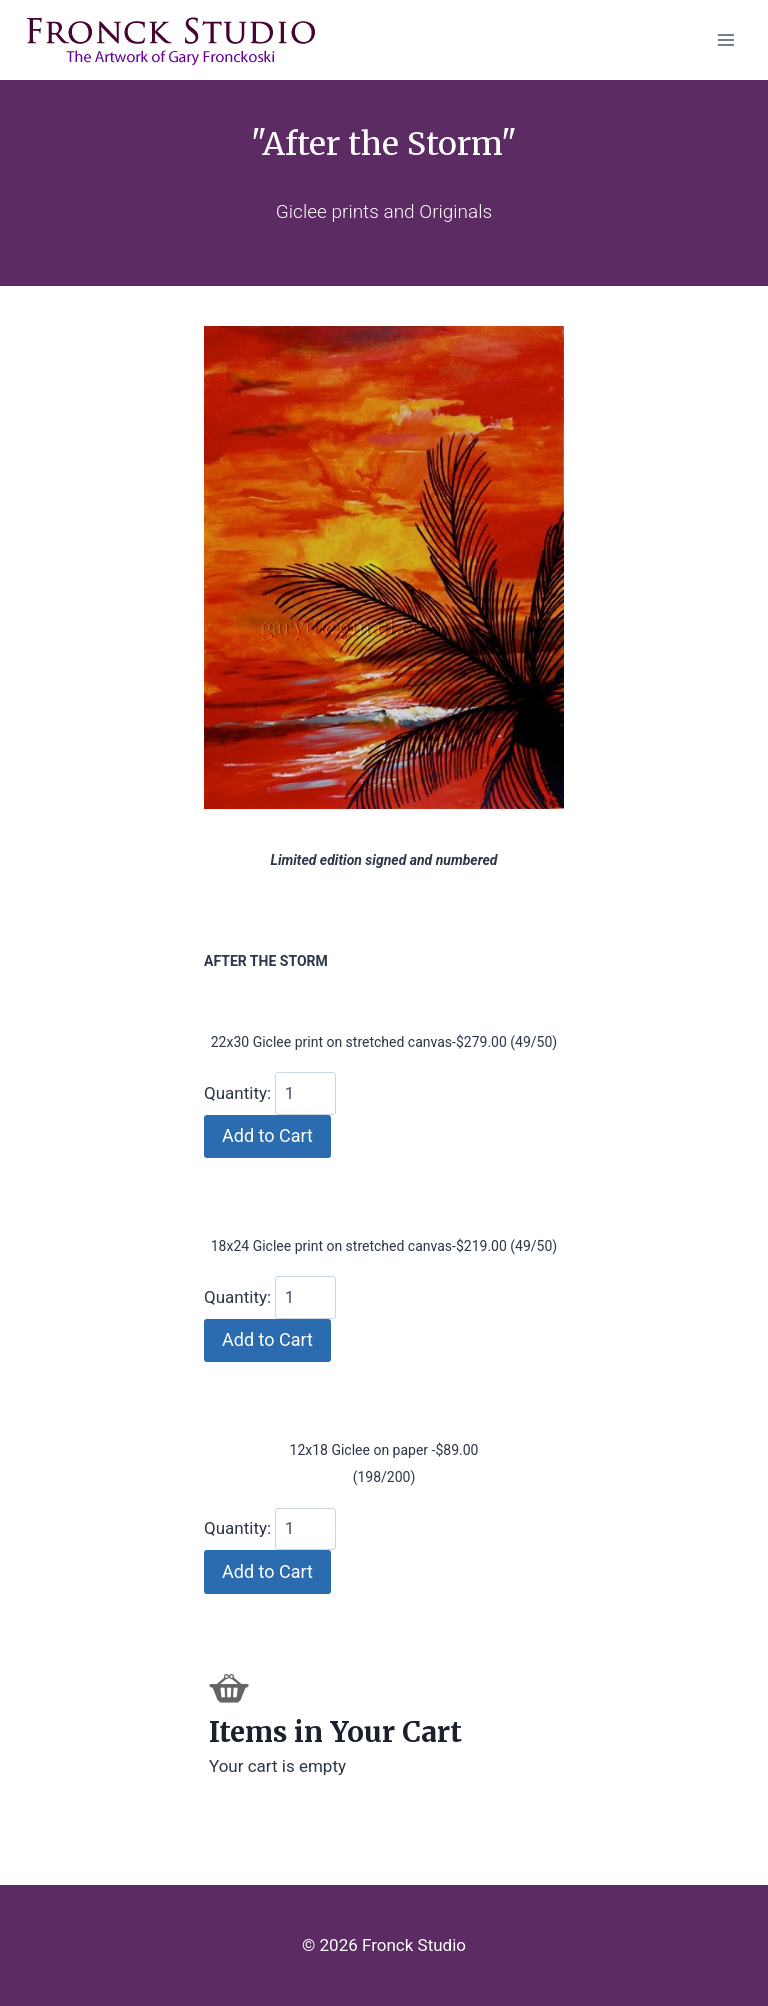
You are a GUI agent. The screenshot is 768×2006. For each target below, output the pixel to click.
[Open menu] (725, 39)
